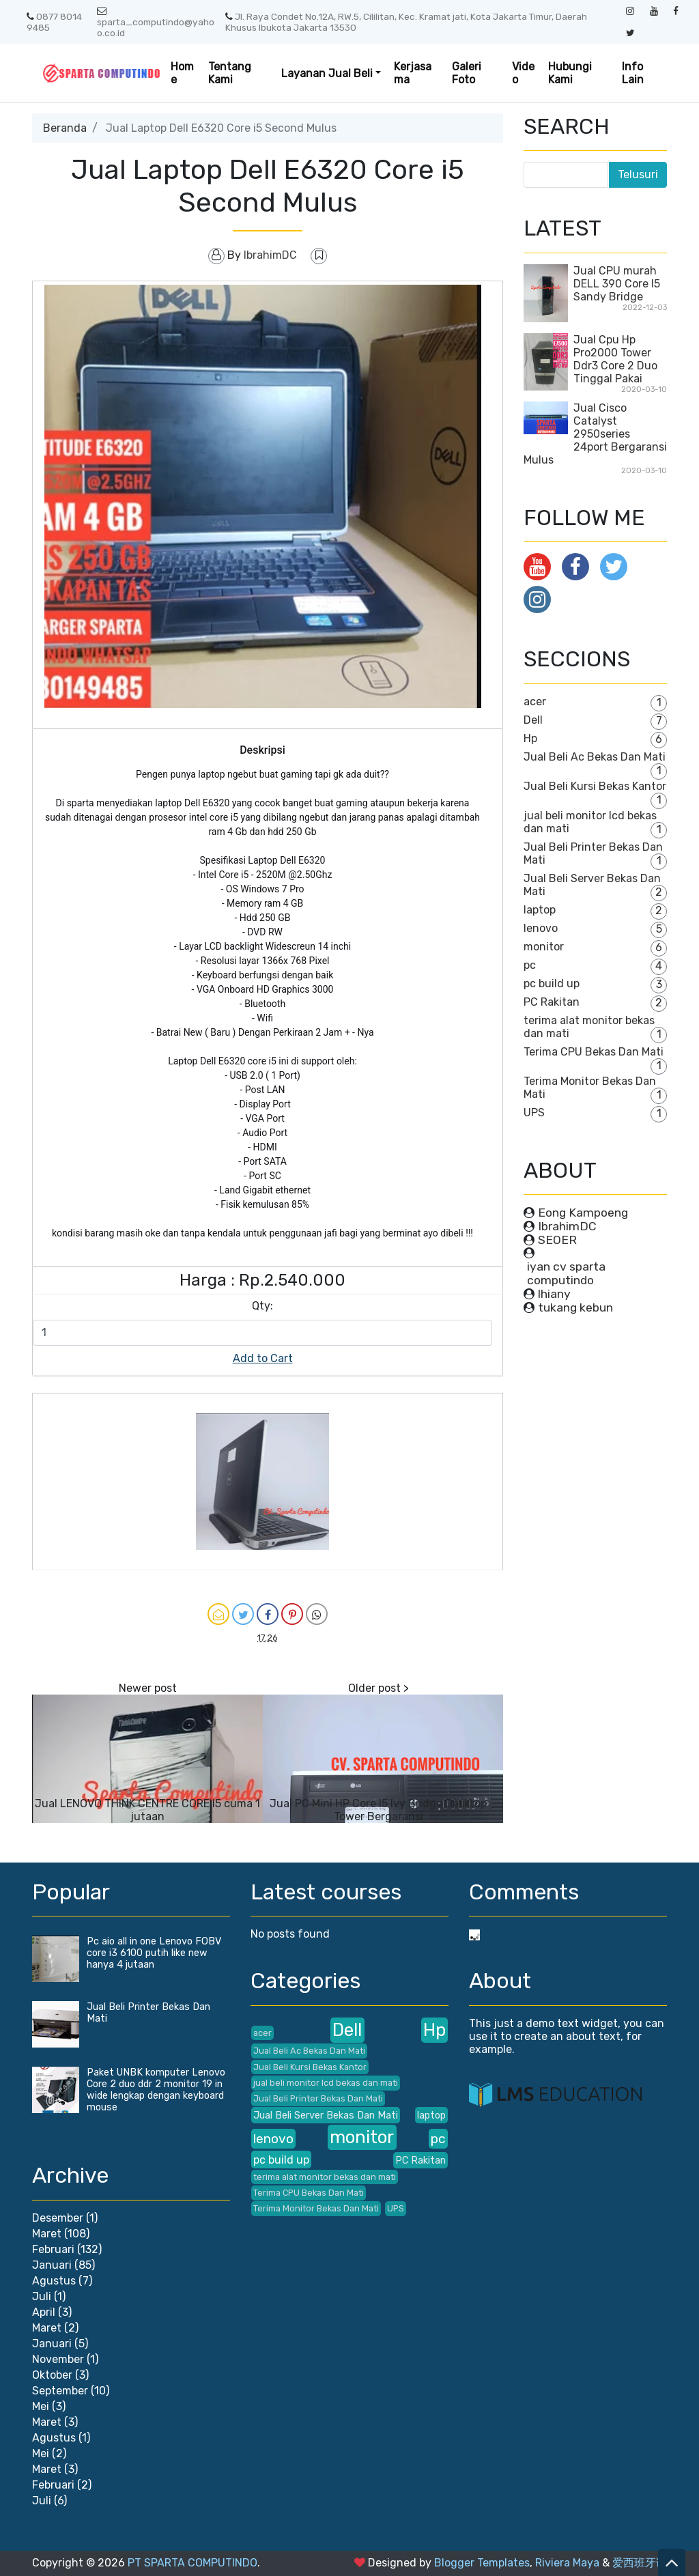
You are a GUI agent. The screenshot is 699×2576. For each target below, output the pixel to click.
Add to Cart (263, 1358)
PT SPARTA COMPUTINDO (192, 2562)
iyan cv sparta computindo (566, 1273)
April (43, 2312)
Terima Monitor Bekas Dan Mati (316, 2208)
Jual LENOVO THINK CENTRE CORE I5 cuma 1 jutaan (147, 1810)
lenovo (541, 928)
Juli (41, 2296)
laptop (540, 909)
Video (523, 73)
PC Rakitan (552, 1001)
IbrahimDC (567, 1226)
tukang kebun (575, 1307)
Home (182, 73)
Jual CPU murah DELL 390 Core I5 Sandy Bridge (616, 283)
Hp (530, 738)
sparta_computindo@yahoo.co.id (155, 22)
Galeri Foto (466, 73)
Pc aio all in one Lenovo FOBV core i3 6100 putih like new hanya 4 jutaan (154, 1953)
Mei (40, 2406)
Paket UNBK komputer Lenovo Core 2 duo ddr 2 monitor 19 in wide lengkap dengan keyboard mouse (156, 2090)
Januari (52, 2265)
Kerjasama (412, 73)
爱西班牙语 (639, 2562)
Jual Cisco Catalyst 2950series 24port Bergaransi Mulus (595, 433)
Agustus (54, 2280)
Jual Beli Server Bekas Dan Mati (325, 2115)
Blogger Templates (482, 2562)
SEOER (557, 1240)
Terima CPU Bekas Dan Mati (594, 1051)
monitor (544, 946)
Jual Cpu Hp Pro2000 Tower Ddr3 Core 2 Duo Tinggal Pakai (615, 359)
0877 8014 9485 (54, 22)
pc (530, 965)
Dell (533, 719)
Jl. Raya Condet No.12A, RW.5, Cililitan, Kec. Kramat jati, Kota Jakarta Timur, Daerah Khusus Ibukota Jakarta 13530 (406, 22)
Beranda (65, 128)
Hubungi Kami (570, 73)
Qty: (262, 1305)
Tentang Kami (229, 73)
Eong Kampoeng (583, 1212)
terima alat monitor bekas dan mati (324, 2177)
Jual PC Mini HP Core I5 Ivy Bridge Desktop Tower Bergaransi (378, 1810)
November (58, 2359)
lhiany (554, 1294)
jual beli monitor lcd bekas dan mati (325, 2083)
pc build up (552, 983)
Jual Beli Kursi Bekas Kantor (595, 786)
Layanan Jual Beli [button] (327, 73)
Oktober (52, 2374)
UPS (534, 1112)
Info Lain (633, 73)
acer (535, 701)
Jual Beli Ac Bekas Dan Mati (595, 756)
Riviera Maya (567, 2562)
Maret (46, 2233)
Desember (57, 2217)
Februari (53, 2249)
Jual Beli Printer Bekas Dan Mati (318, 2098)
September (60, 2390)
